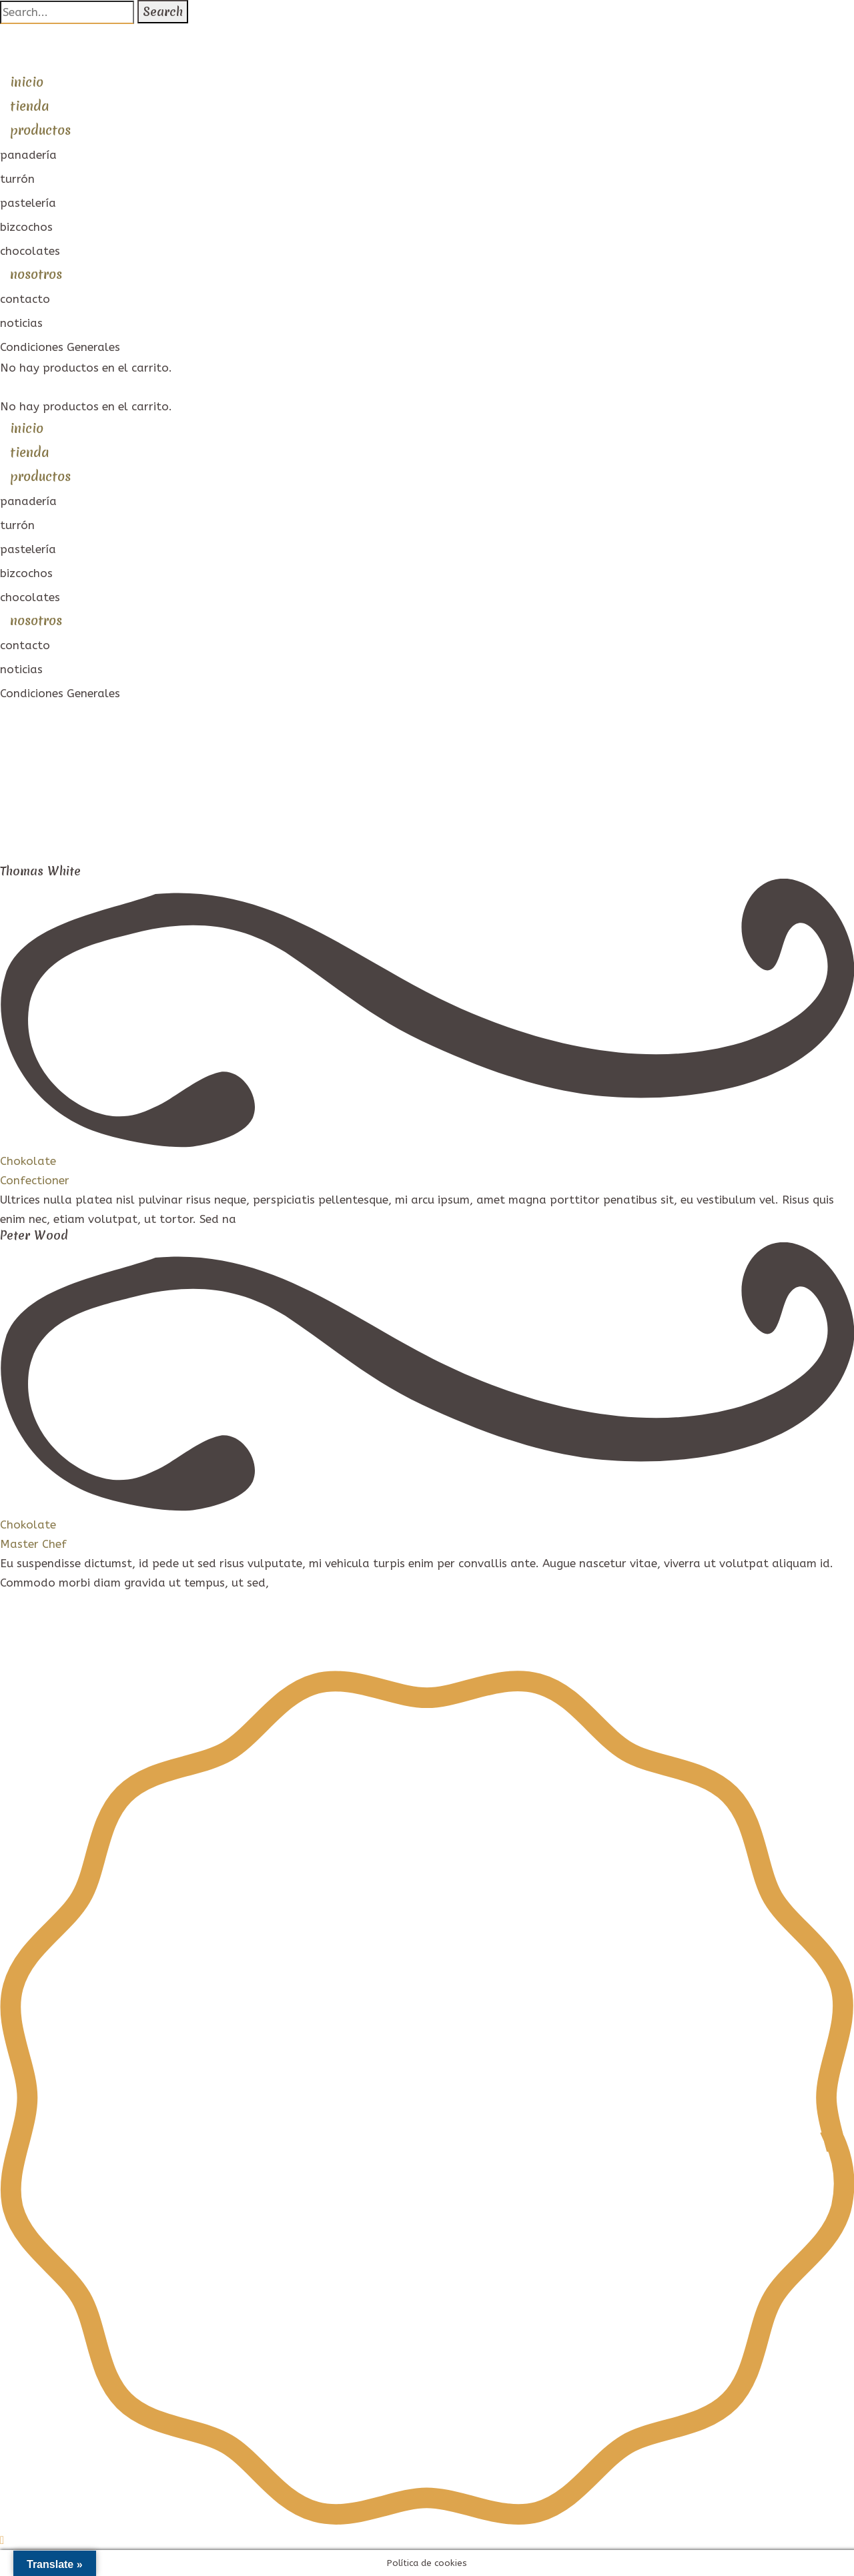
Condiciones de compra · (268, 1641)
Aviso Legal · (36, 1641)
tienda (29, 106)
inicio (26, 82)
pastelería (28, 202)
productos (40, 130)
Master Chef (33, 1544)
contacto (25, 299)
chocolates (30, 251)
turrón (17, 178)
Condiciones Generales (60, 347)
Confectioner (34, 1180)
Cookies (355, 1641)
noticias (21, 323)
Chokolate (28, 1161)
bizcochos (26, 227)
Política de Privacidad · (137, 1641)
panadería (28, 154)
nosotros (36, 274)
